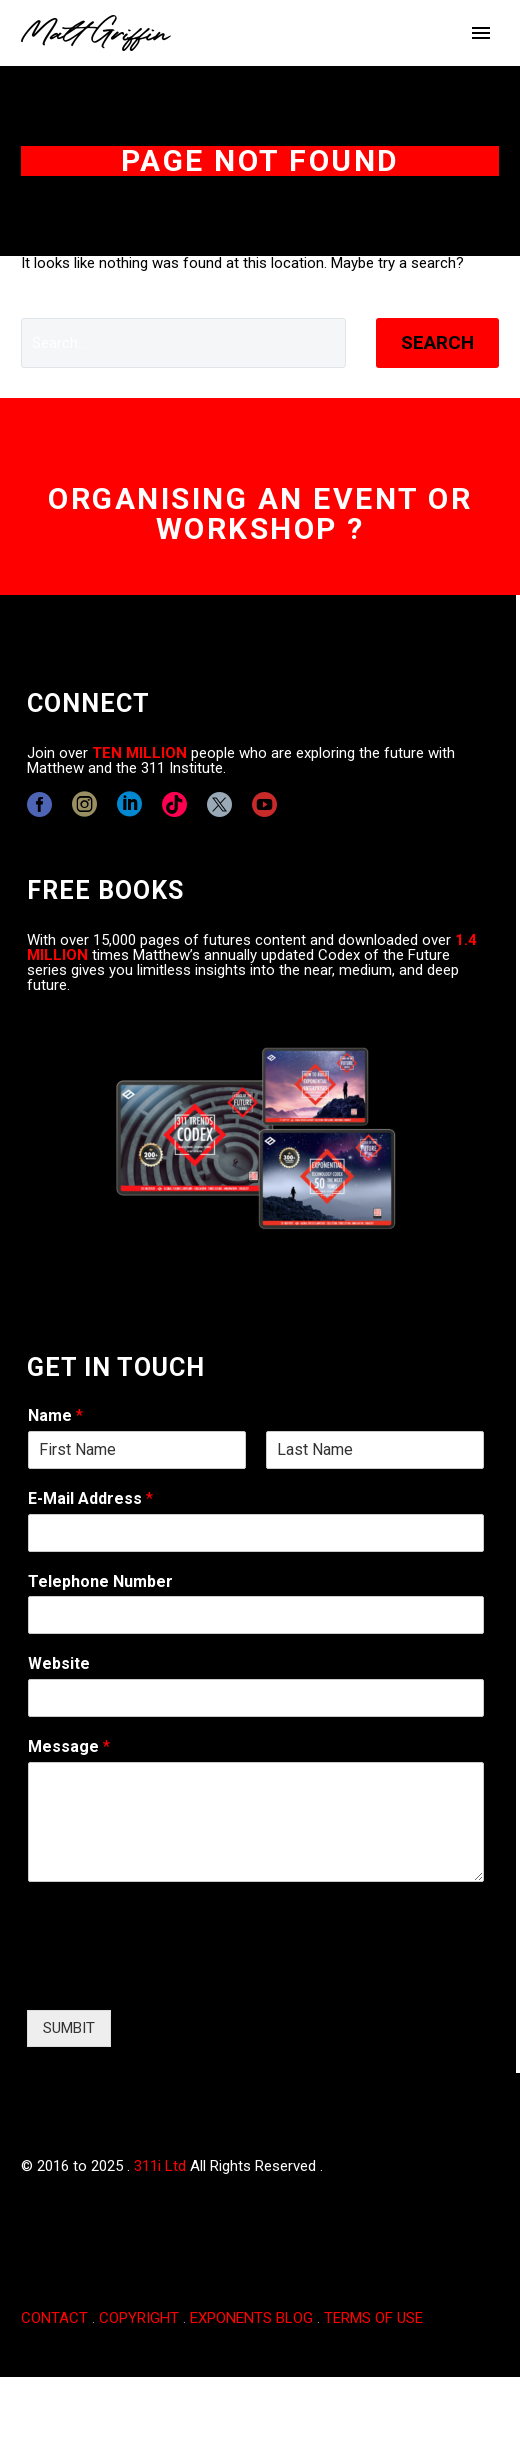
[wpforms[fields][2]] (256, 1822)
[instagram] (84, 804)
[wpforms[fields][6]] (256, 1615)
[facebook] (39, 804)
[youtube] (264, 804)
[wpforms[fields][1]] (256, 1533)
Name (55, 1415)
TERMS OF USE (373, 2318)
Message (69, 1746)
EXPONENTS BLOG (251, 2318)
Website (59, 1663)
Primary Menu (481, 33)
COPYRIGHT (139, 2318)
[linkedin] (129, 804)
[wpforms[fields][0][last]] (375, 1450)
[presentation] (179, 1977)
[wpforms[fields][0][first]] (137, 1450)
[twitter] (219, 804)
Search (437, 342)
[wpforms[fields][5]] (256, 1698)
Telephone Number (100, 1581)
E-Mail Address (90, 1498)
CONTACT (54, 2318)
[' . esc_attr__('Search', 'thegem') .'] (183, 343)
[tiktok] (174, 804)
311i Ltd (160, 2166)
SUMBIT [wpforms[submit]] (69, 2028)
